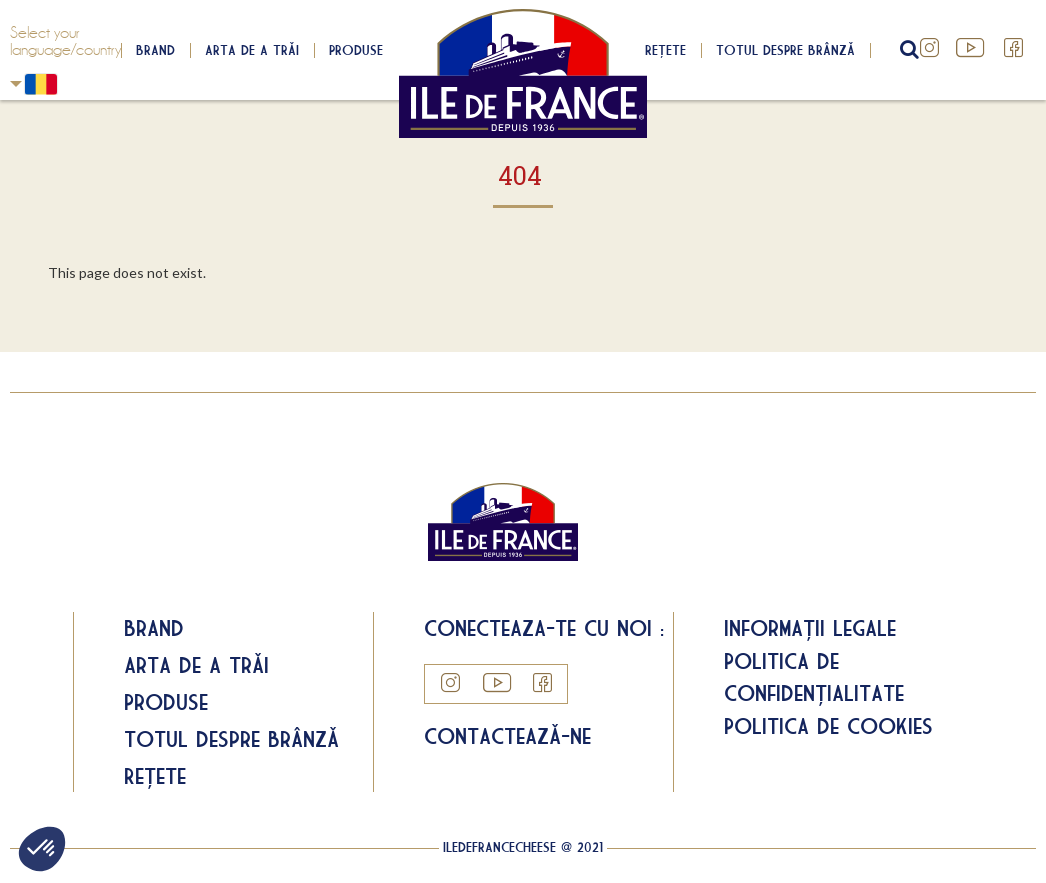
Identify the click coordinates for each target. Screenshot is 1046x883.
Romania (16, 83)
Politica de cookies (828, 726)
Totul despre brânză (785, 50)
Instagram (930, 48)
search (907, 50)
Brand (155, 50)
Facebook (1014, 48)
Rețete (665, 50)
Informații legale (810, 628)
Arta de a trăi (252, 50)
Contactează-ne (507, 736)
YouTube (972, 48)
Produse (356, 50)
